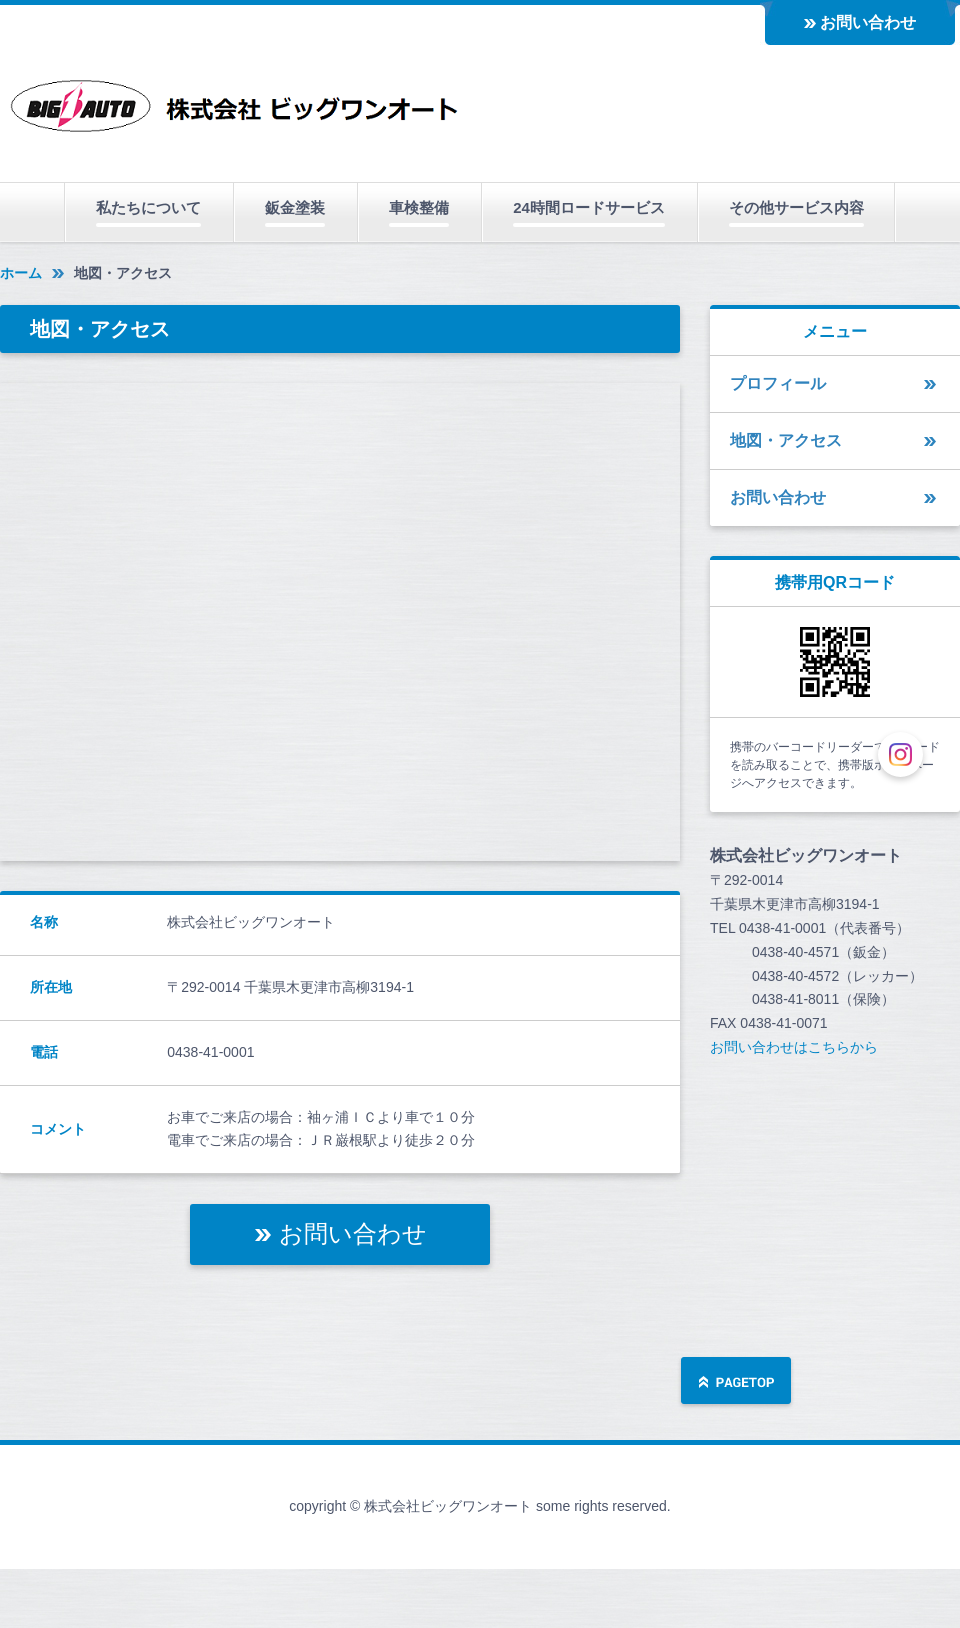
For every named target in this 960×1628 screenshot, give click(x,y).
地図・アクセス (786, 440)
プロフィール (778, 383)
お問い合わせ (868, 22)
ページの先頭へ (736, 1382)
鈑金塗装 (295, 207)
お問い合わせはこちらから (794, 1047)
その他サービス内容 (796, 207)
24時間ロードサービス (589, 207)
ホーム (21, 273)
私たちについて (148, 207)
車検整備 (419, 207)
